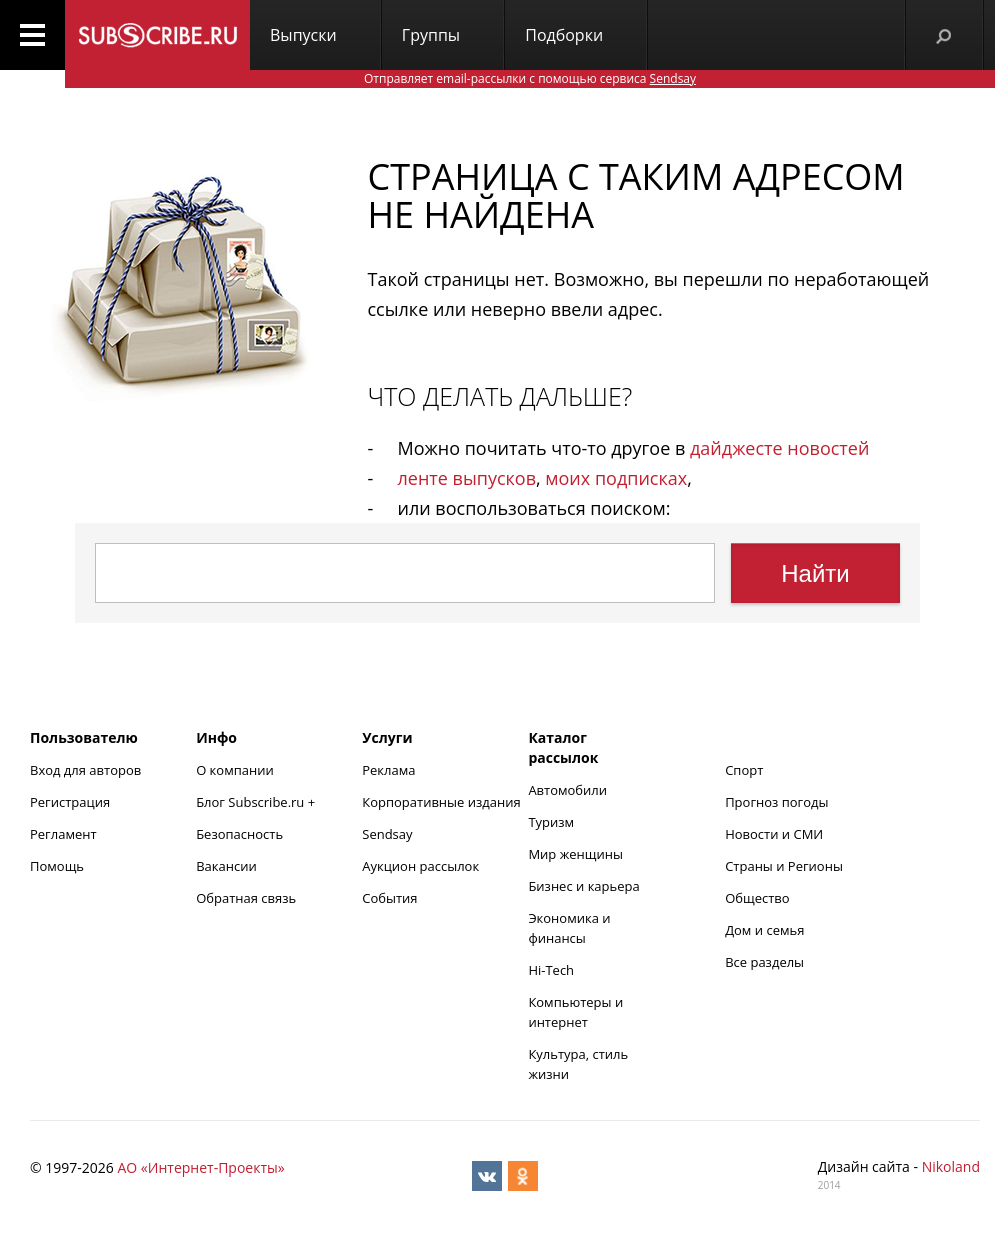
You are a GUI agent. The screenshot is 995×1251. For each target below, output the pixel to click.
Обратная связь (246, 898)
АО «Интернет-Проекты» (200, 1167)
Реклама (388, 770)
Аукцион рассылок (420, 866)
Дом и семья (764, 930)
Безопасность (239, 834)
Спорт (744, 770)
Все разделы (764, 962)
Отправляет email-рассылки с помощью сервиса (530, 78)
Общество (757, 898)
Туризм (551, 822)
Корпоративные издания (441, 802)
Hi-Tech (551, 970)
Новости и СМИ (774, 834)
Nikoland (951, 1166)
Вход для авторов (85, 770)
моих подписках (616, 478)
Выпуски (303, 35)
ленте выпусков (467, 478)
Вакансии (226, 866)
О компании (235, 770)
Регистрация (70, 802)
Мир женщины (575, 854)
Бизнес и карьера (583, 886)
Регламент (63, 834)
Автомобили (567, 790)
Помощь (57, 866)
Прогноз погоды (776, 802)
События (389, 898)
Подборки (564, 35)
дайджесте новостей (779, 448)
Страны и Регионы (784, 866)
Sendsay (387, 834)
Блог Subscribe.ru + (257, 802)
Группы (431, 35)
